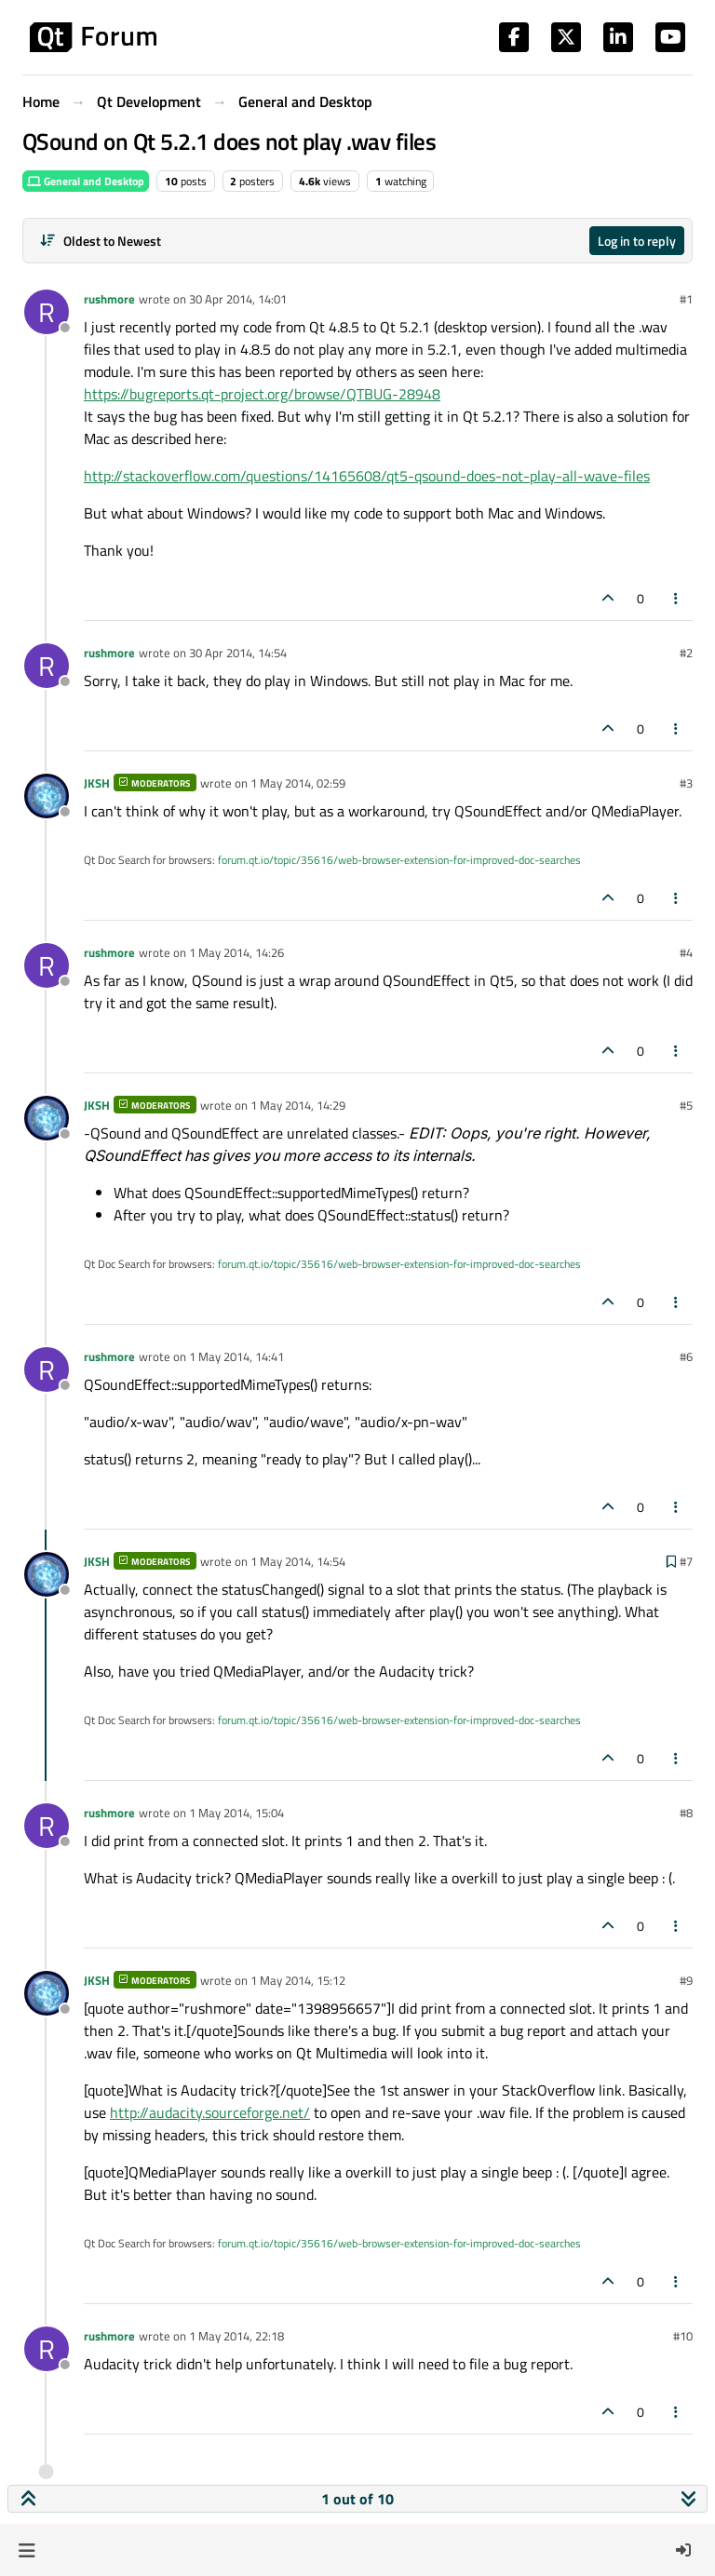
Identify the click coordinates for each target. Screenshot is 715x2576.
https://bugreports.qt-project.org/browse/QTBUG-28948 (262, 394)
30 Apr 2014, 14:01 (238, 299)
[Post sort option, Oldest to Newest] (100, 240)
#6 (686, 1356)
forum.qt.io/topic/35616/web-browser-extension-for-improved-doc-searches (399, 860)
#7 (686, 1561)
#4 (686, 952)
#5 (686, 1105)
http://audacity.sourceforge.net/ (210, 2112)
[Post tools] (677, 598)
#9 (686, 1980)
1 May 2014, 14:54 (297, 1561)
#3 (686, 783)
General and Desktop (85, 181)
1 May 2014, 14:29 (297, 1105)
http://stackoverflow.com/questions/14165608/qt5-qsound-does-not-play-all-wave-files (367, 476)
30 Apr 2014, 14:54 (238, 652)
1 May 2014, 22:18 (236, 2335)
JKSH (97, 783)
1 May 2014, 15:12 (297, 1980)
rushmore (109, 299)
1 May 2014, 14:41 (236, 1356)
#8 (686, 1812)
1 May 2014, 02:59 (297, 783)
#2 (686, 652)
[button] (26, 2550)
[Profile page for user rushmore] (46, 312)
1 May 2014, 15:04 (236, 1812)
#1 (686, 299)
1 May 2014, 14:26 (236, 952)
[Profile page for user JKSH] (46, 796)
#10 (683, 2335)
